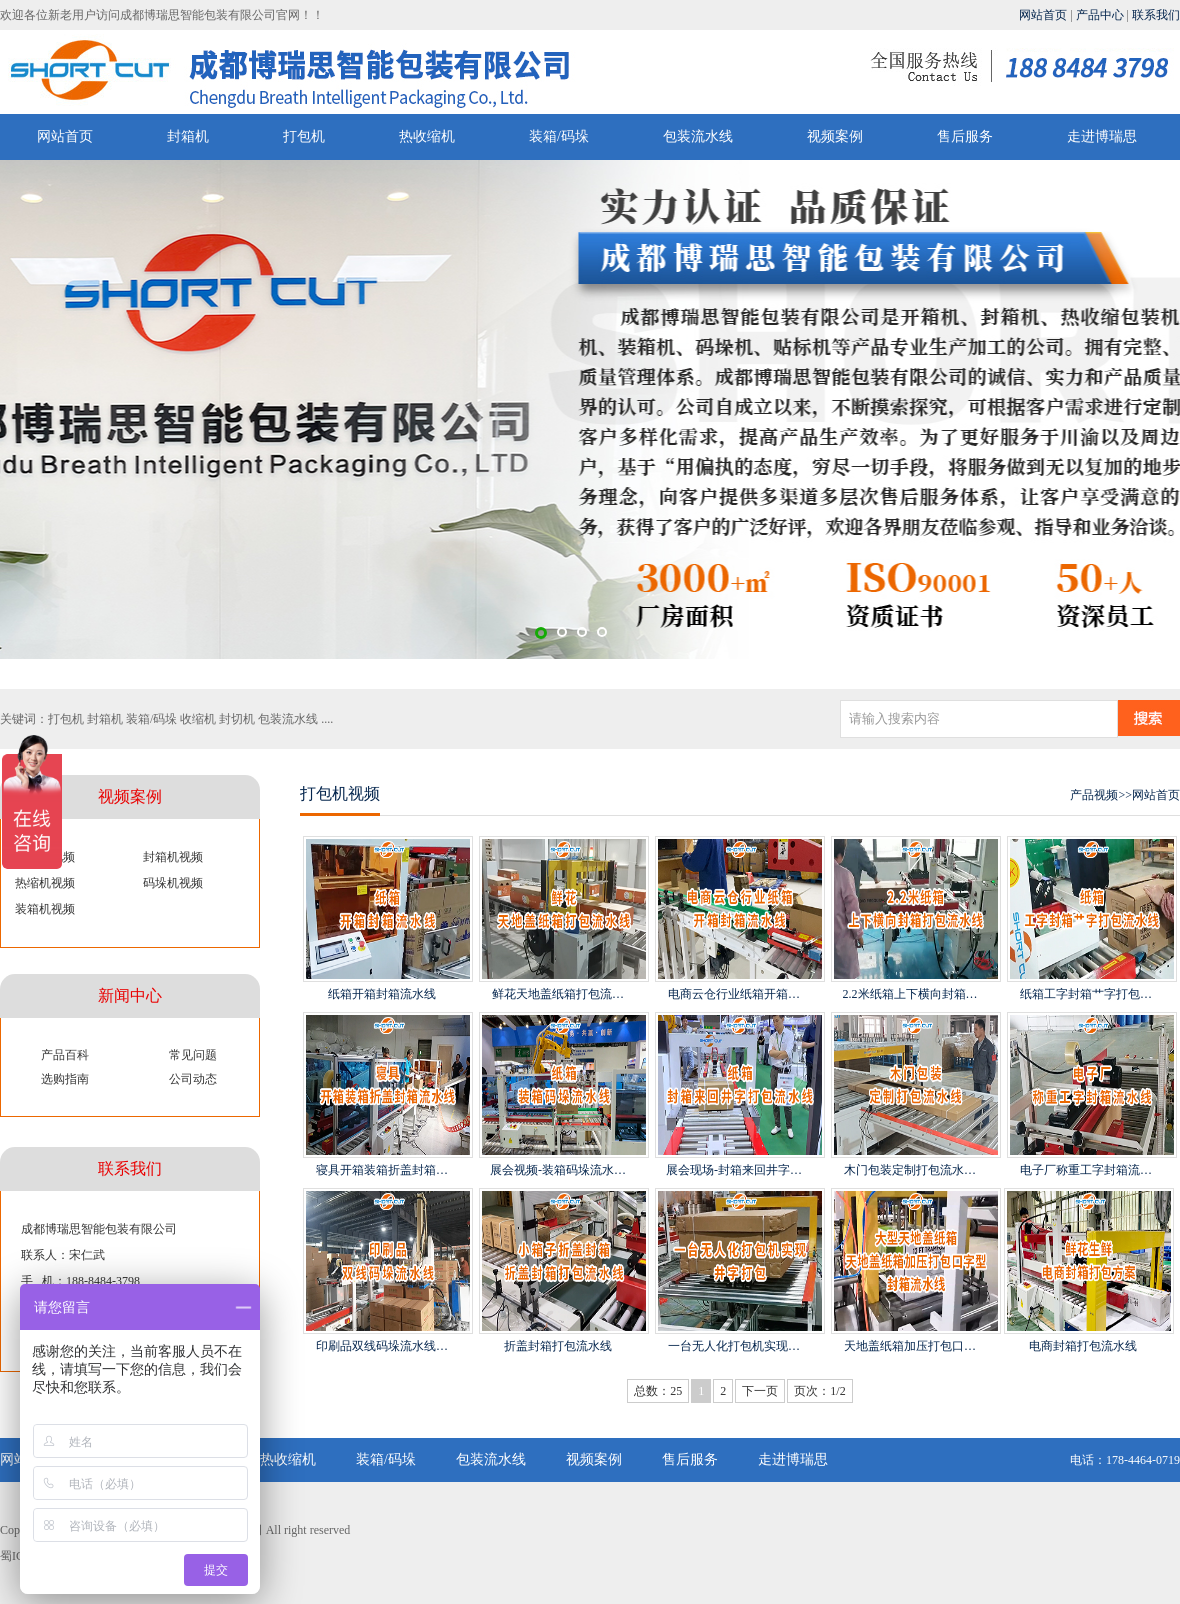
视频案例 (835, 136)
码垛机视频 (173, 883)
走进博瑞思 (1102, 136)
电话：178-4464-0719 (1125, 1460)
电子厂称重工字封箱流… (1086, 1170)
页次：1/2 (819, 1391)
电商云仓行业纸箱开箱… (734, 994)
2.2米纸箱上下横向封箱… (910, 994)
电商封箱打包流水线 (1083, 1346)
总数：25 (658, 1391)
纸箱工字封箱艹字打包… (1086, 994)
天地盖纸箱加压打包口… (910, 1346)
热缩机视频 (45, 883)
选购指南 (65, 1079)
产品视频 (1094, 795)
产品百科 (65, 1055)
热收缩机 (427, 136)
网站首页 (1043, 15)
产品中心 (1100, 15)
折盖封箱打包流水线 (558, 1346)
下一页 (760, 1391)
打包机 (304, 136)
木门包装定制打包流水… (910, 1170)
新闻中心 (130, 995)
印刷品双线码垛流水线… (382, 1346)
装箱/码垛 (559, 136)
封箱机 (188, 136)
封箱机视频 (173, 857)
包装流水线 (698, 136)
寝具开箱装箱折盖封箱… (382, 1170)
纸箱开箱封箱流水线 (382, 994)
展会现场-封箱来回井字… (734, 1170)
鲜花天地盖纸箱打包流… (558, 994)
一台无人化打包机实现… (734, 1346)
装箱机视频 (45, 909)
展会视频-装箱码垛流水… (558, 1170)
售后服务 (965, 136)
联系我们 (1156, 15)
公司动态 (193, 1079)
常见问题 (193, 1055)
